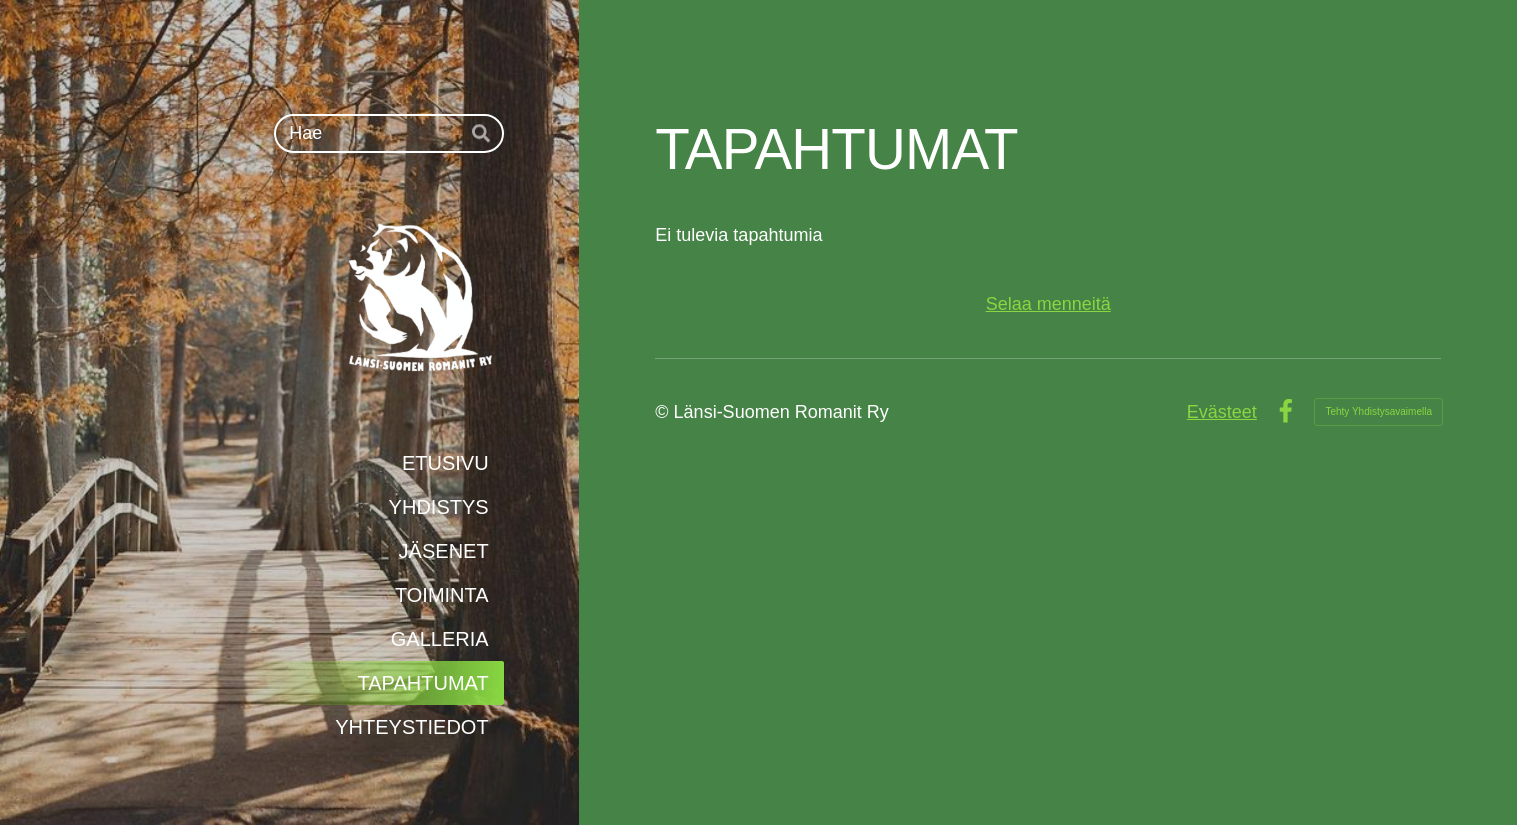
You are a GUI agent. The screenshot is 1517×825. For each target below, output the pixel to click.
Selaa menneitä (1048, 304)
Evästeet (1222, 412)
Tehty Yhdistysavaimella (1378, 411)
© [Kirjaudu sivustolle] (664, 412)
